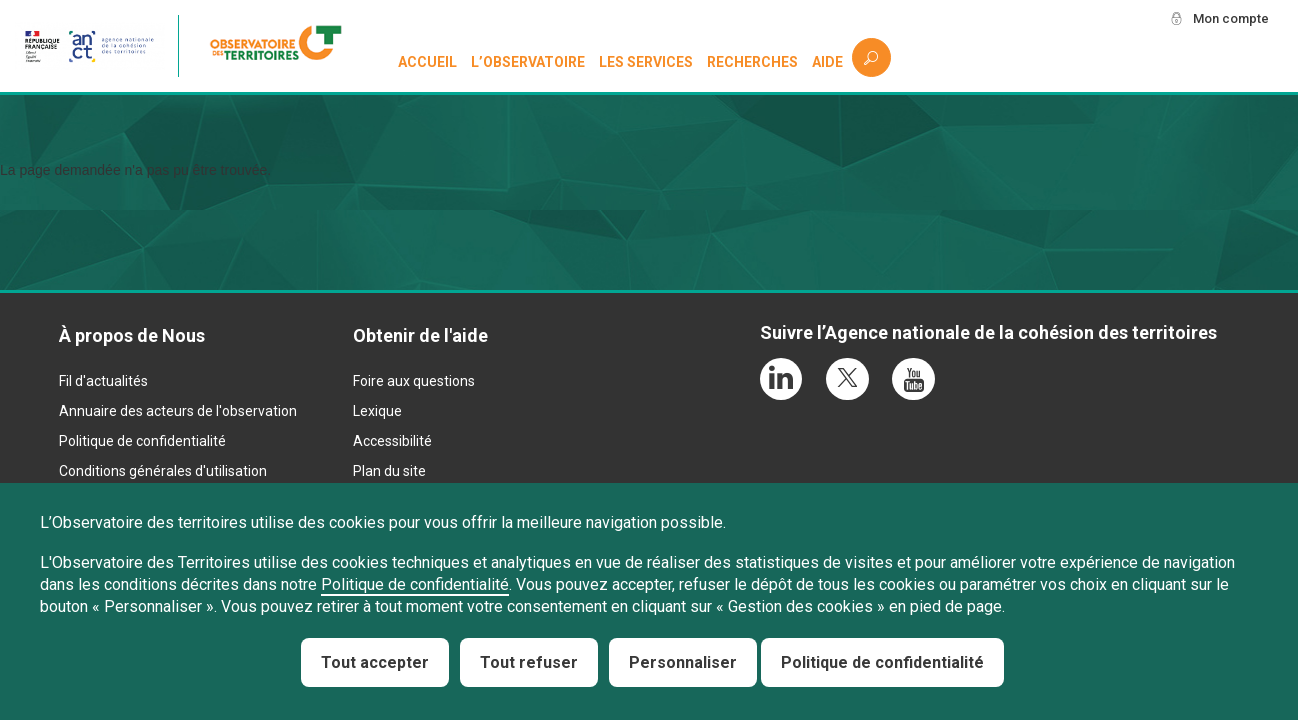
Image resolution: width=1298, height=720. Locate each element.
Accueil (428, 62)
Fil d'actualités (103, 381)
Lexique (377, 411)
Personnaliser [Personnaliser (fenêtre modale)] (683, 662)
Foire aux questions (414, 381)
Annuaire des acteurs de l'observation (178, 411)
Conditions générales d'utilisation (163, 471)
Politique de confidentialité (142, 441)
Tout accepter (375, 662)
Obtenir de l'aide (420, 335)
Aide (827, 62)
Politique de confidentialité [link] (882, 662)
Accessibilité (392, 441)
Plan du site (389, 471)
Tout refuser (529, 662)
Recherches (752, 62)
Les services (647, 62)
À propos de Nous (132, 335)
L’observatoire (529, 62)
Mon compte (1227, 19)
